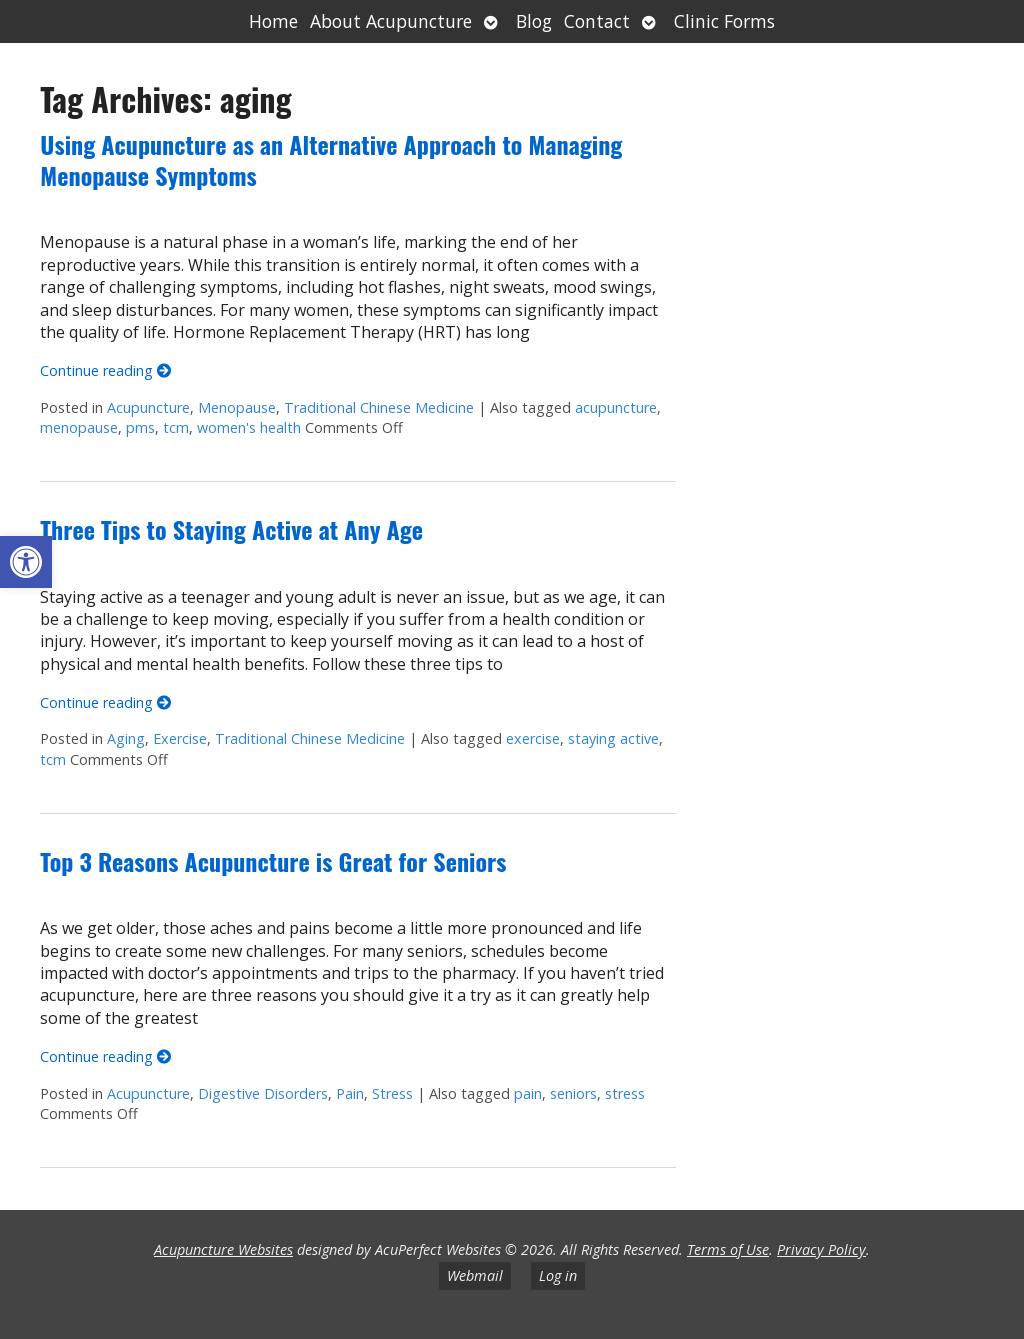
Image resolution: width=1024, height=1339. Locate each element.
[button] (26, 562)
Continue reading (105, 370)
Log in (558, 1275)
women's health (249, 427)
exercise (533, 738)
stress (625, 1093)
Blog (534, 21)
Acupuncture (148, 407)
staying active (613, 738)
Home (273, 21)
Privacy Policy (821, 1249)
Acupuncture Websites (223, 1249)
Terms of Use (728, 1249)
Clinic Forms (724, 21)
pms (140, 427)
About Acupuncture (391, 21)
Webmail (475, 1275)
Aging (126, 738)
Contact (597, 21)
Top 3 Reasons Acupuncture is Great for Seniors (273, 861)
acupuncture (616, 407)
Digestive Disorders (263, 1093)
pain (528, 1093)
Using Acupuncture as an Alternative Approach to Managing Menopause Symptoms (331, 159)
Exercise (180, 738)
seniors (573, 1093)
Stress (392, 1093)
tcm (176, 427)
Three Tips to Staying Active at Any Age (231, 529)
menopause (79, 427)
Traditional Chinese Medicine (379, 407)
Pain (350, 1093)
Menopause (237, 407)
